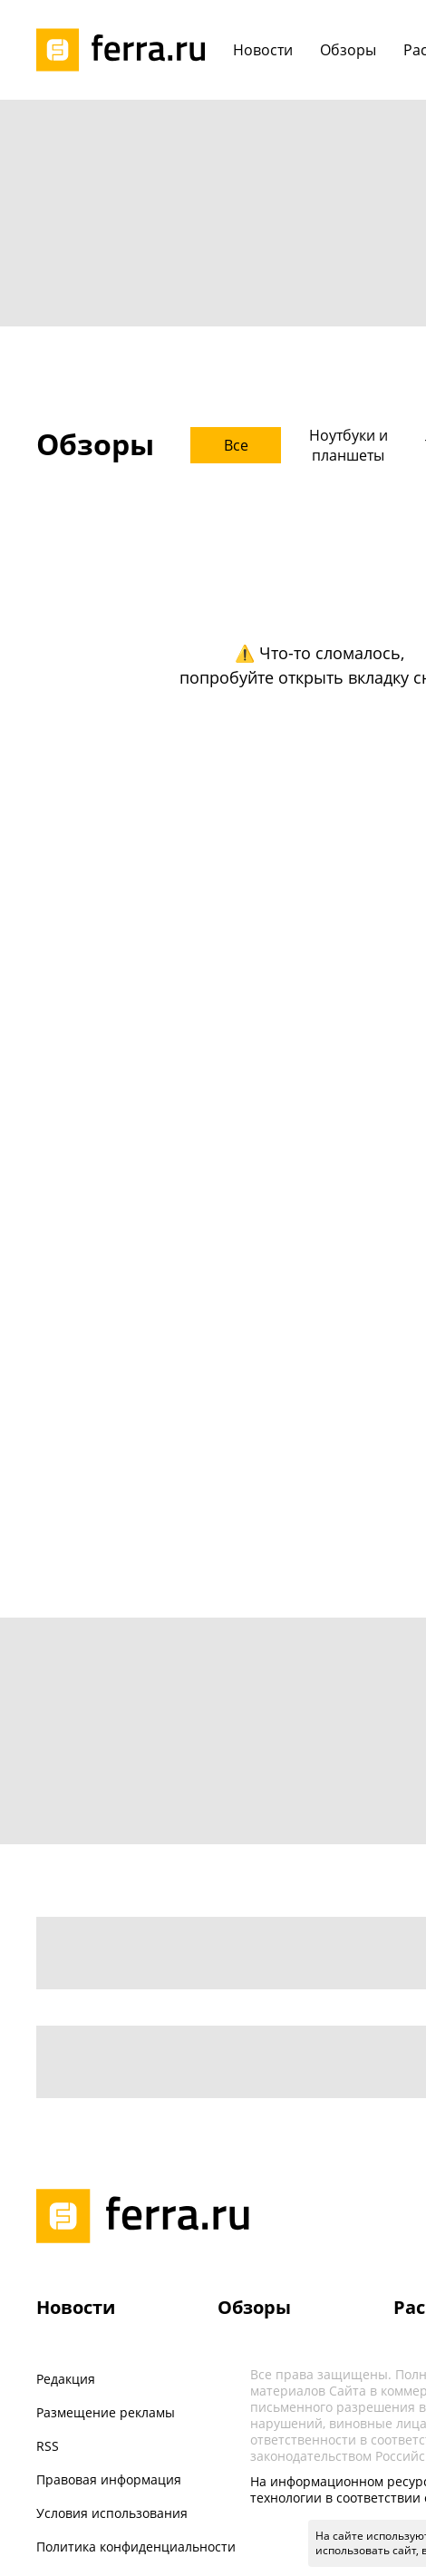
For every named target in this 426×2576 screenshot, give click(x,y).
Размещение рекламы (105, 2412)
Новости (75, 2307)
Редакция (65, 2378)
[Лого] (127, 50)
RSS (47, 2445)
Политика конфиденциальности (136, 2546)
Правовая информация (108, 2479)
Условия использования (112, 2513)
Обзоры (254, 2307)
